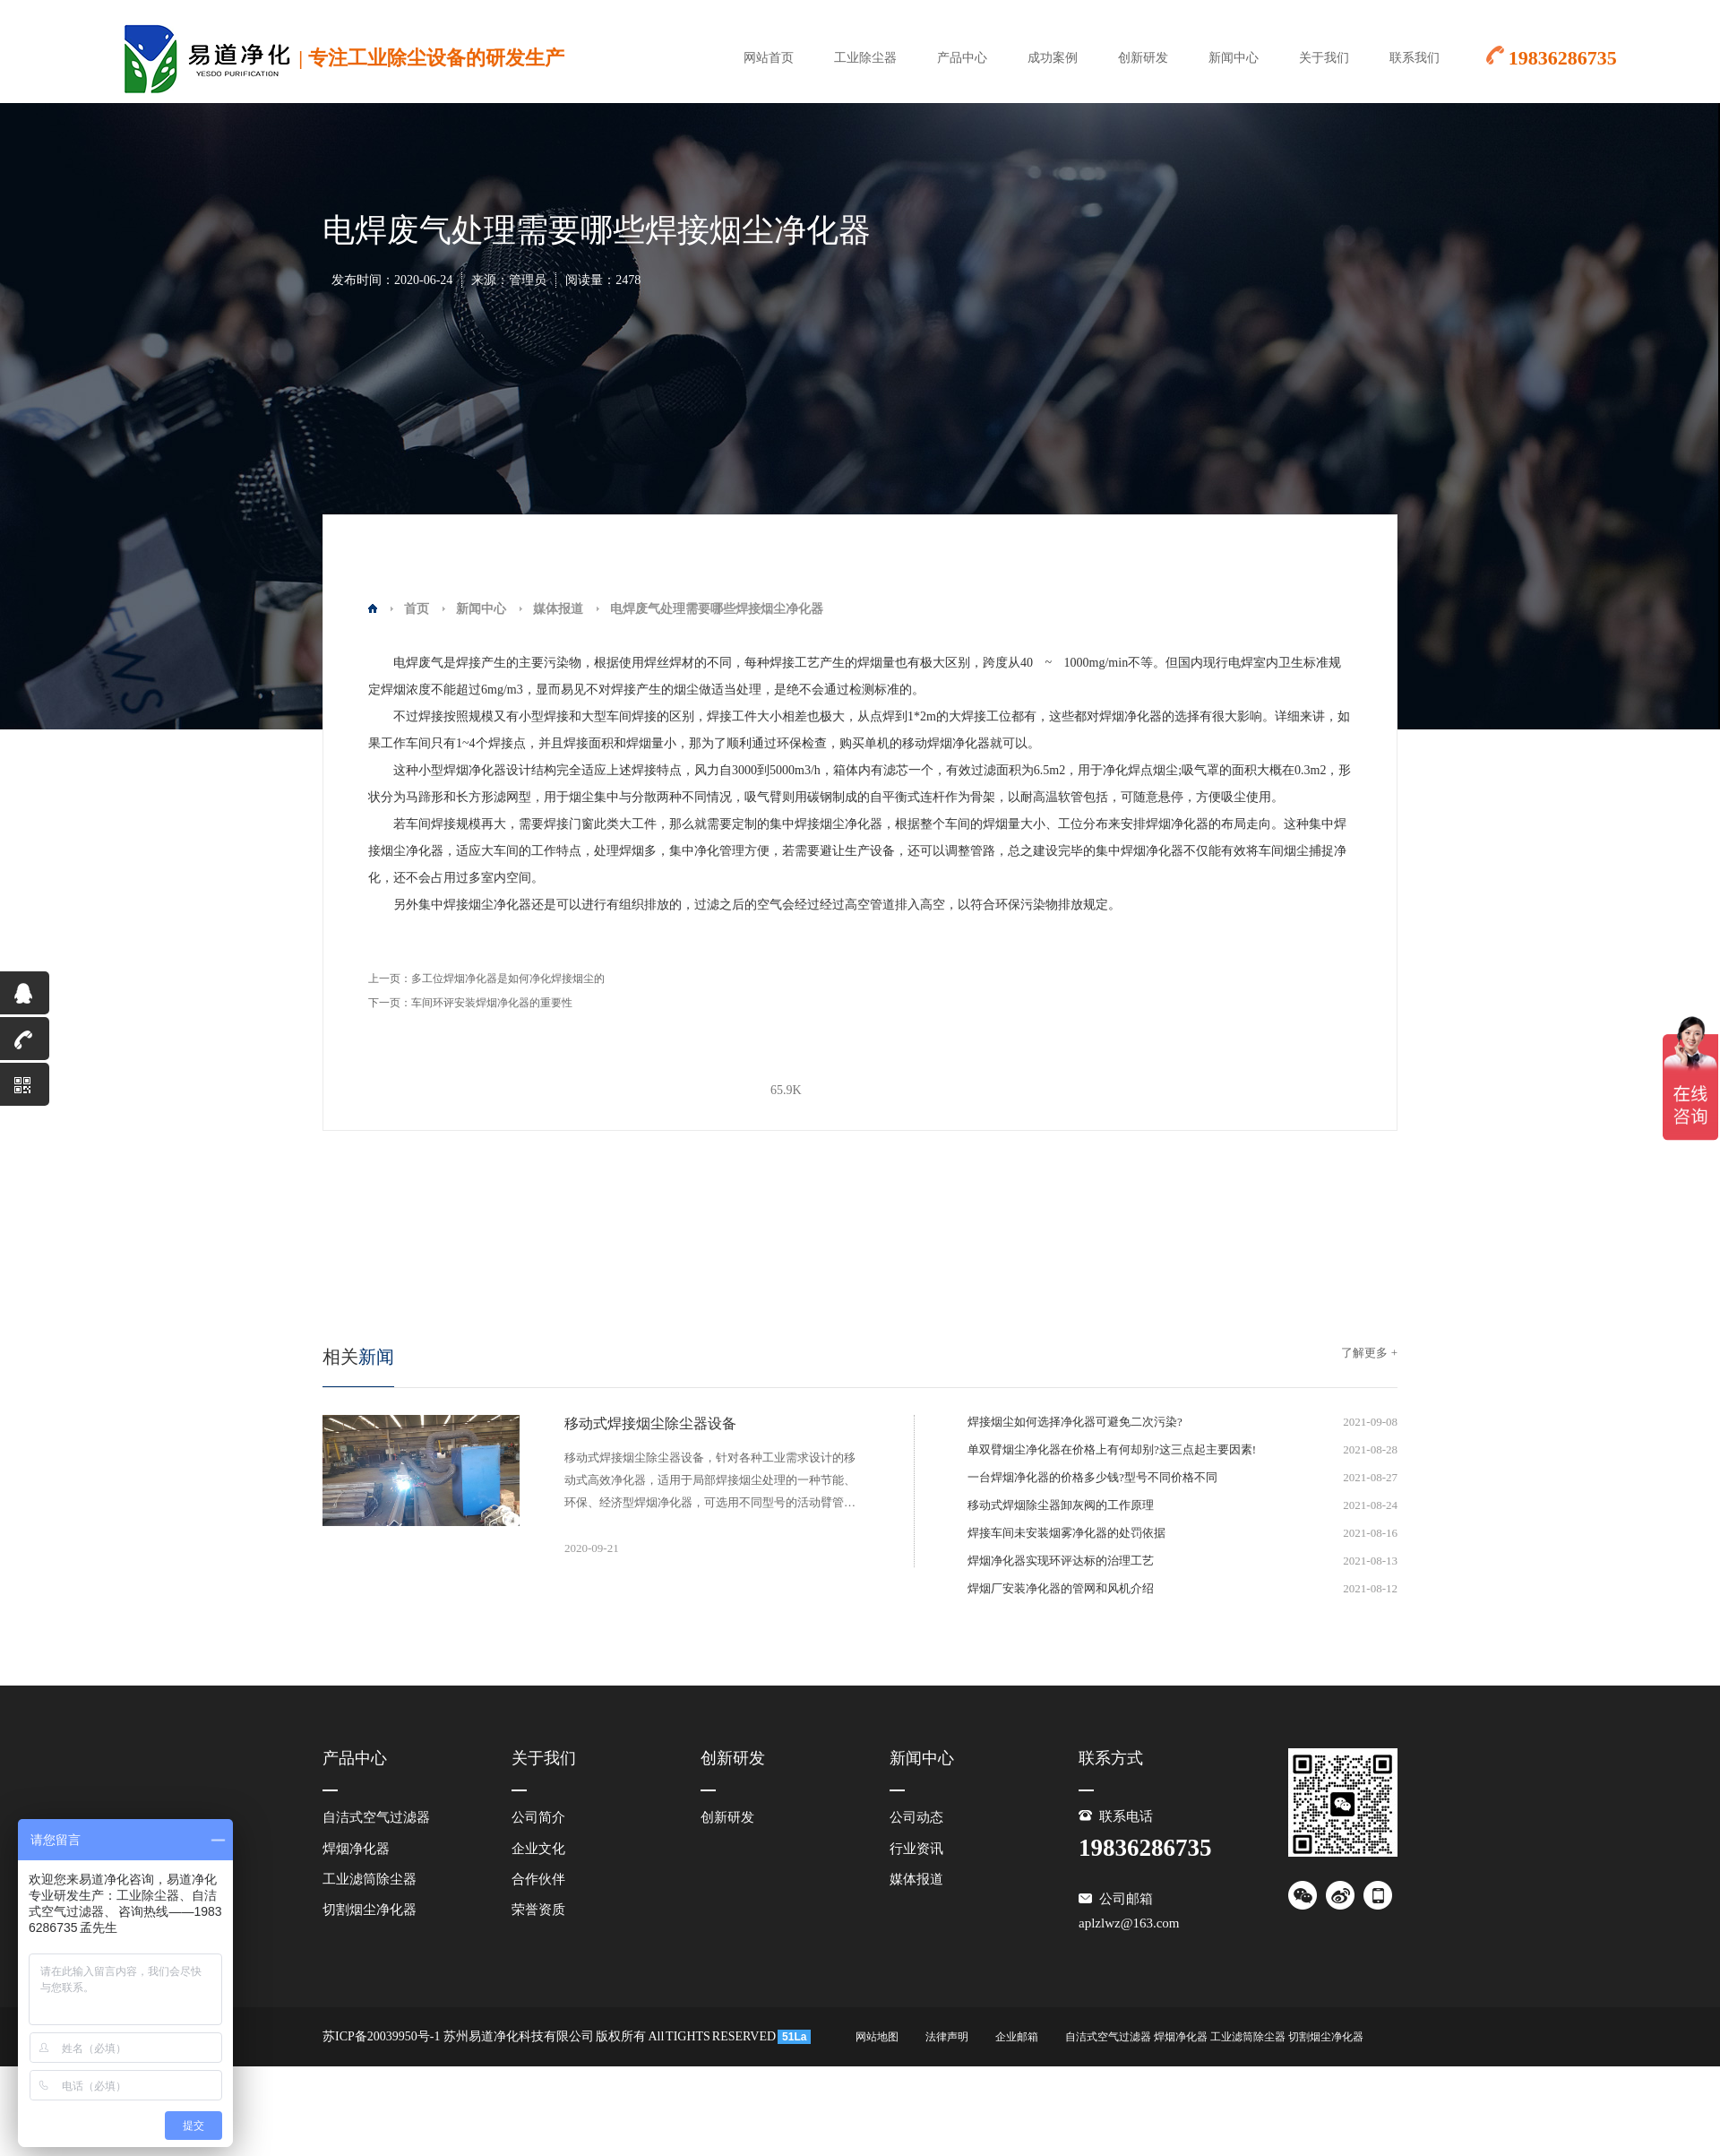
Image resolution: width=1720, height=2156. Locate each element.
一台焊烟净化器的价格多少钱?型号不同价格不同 (1092, 1477)
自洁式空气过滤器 (376, 1817)
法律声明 (946, 2037)
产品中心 (962, 58)
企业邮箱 (1016, 2037)
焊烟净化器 (356, 1848)
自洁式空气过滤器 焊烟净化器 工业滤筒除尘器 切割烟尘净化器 (1214, 2037)
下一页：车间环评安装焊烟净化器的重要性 (470, 1002)
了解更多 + (1369, 1352)
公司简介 (538, 1817)
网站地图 (877, 2037)
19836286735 (24, 1044)
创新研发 (1143, 58)
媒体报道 (558, 609)
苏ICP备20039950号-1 (381, 2036)
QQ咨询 (17, 998)
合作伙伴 (538, 1879)
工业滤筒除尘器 (369, 1879)
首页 (416, 609)
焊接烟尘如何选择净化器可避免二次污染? (1075, 1421)
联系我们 (1414, 58)
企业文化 (538, 1848)
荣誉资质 (538, 1909)
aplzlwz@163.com (1129, 1923)
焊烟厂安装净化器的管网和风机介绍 (1061, 1588)
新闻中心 (1233, 58)
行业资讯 (916, 1848)
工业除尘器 (865, 58)
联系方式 (1111, 1758)
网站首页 (769, 58)
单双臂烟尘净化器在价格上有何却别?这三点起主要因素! (1112, 1449)
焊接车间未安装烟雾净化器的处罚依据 (1066, 1532)
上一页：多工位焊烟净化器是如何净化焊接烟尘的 (486, 978)
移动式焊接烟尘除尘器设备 (650, 1423)
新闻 (358, 1357)
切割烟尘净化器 (369, 1909)
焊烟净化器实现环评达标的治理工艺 (1061, 1560)
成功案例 (1053, 58)
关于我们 (1324, 58)
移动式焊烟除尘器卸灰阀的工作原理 (1061, 1505)
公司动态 (916, 1817)
